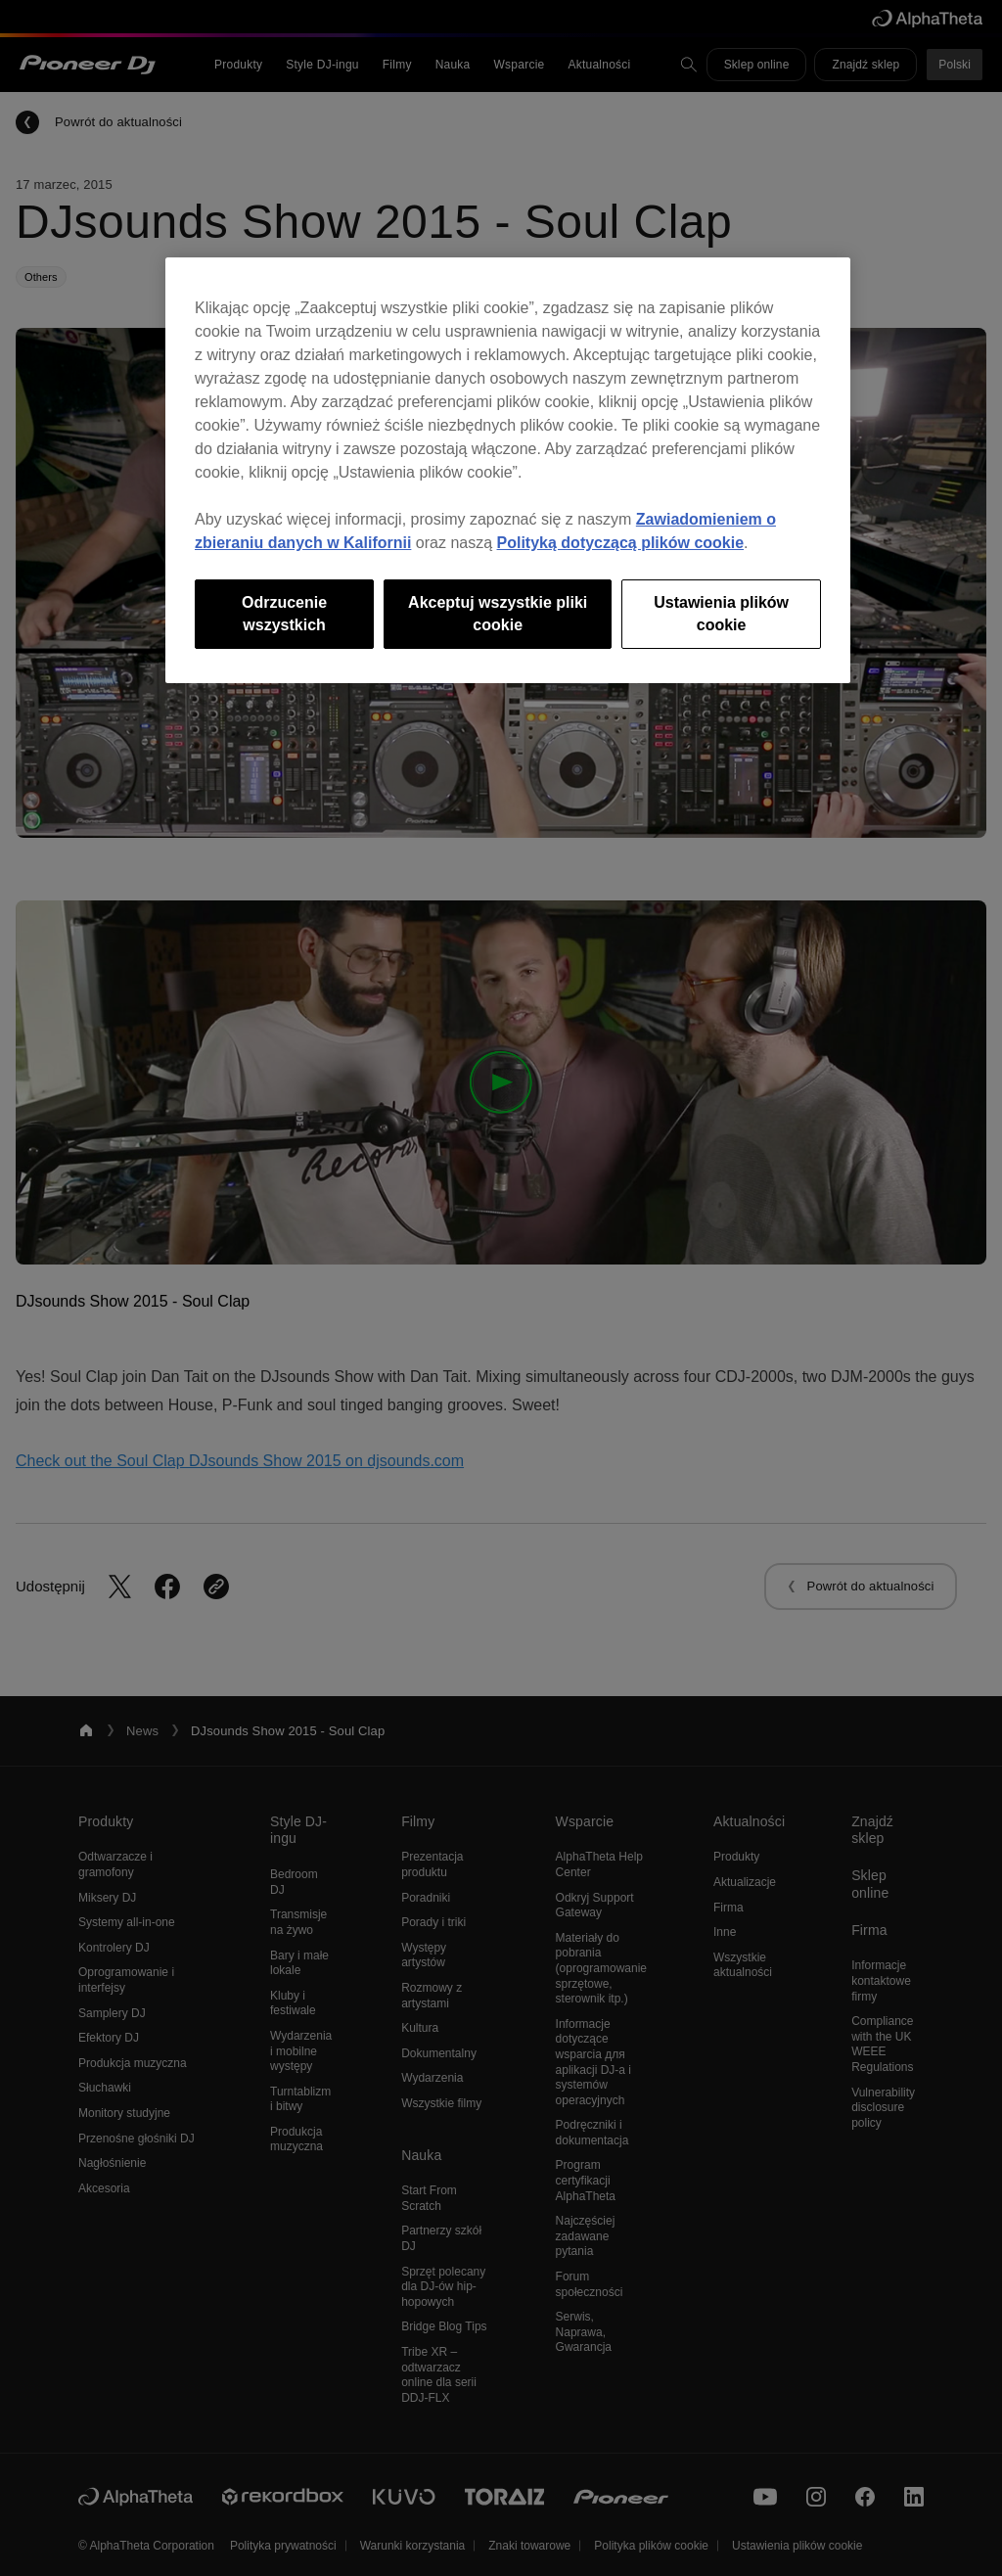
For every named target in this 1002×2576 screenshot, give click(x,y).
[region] (507, 470)
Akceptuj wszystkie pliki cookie (497, 613)
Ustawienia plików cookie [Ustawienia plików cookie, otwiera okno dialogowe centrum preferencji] (721, 613)
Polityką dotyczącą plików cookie (621, 542)
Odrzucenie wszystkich (284, 613)
